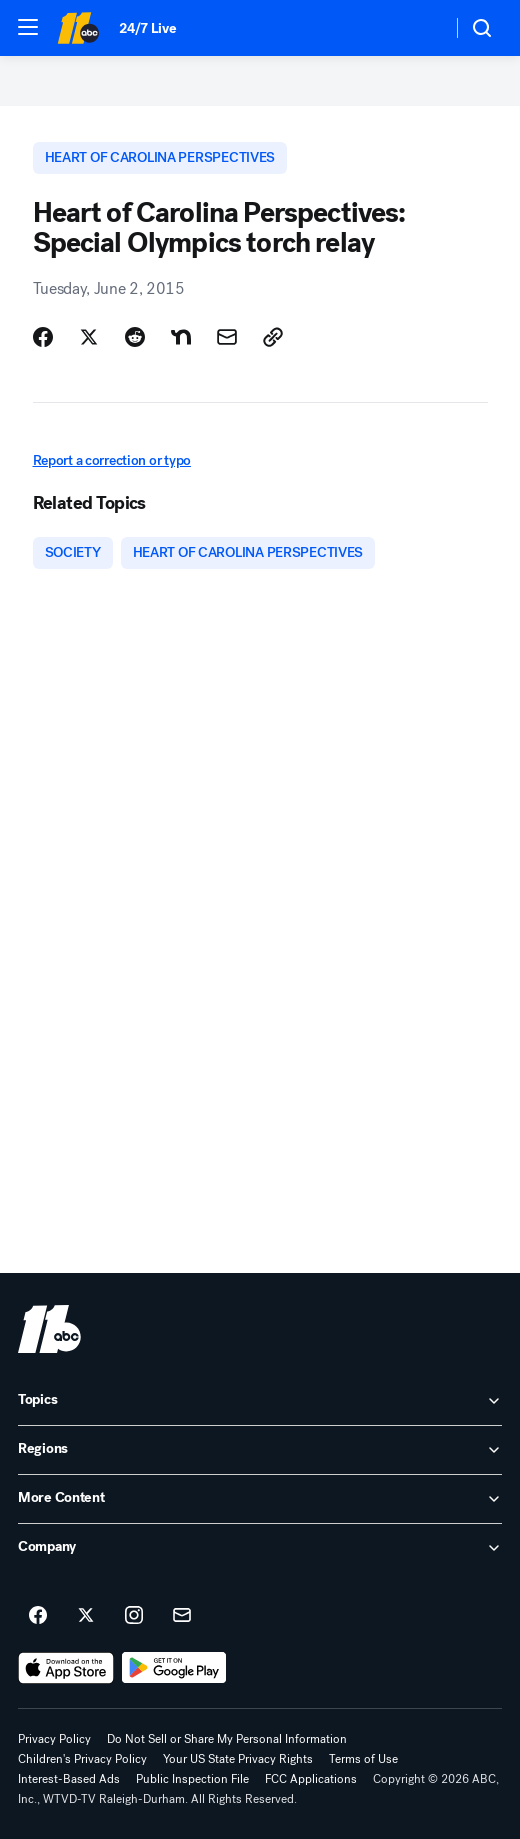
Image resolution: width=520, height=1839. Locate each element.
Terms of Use (363, 1759)
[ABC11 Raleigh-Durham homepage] (78, 28)
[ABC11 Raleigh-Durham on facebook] (38, 1616)
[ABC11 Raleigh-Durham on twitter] (86, 1616)
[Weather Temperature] (420, 28)
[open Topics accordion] (260, 1401)
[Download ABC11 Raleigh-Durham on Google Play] (174, 1668)
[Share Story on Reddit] (135, 337)
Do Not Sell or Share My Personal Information (227, 1739)
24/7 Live (147, 28)
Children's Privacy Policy (82, 1759)
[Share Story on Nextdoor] (181, 337)
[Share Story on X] (89, 337)
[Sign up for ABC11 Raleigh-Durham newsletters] (182, 1616)
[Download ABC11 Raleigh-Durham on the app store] (66, 1668)
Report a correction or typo (112, 460)
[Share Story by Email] (227, 337)
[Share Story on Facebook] (43, 337)
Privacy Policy (54, 1739)
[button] (28, 27)
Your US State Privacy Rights (238, 1759)
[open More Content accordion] (260, 1499)
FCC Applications (311, 1779)
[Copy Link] (273, 337)
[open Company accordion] (260, 1548)
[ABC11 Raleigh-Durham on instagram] (134, 1616)
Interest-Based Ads (69, 1779)
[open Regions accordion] (260, 1450)
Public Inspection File (192, 1779)
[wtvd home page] (49, 1329)
